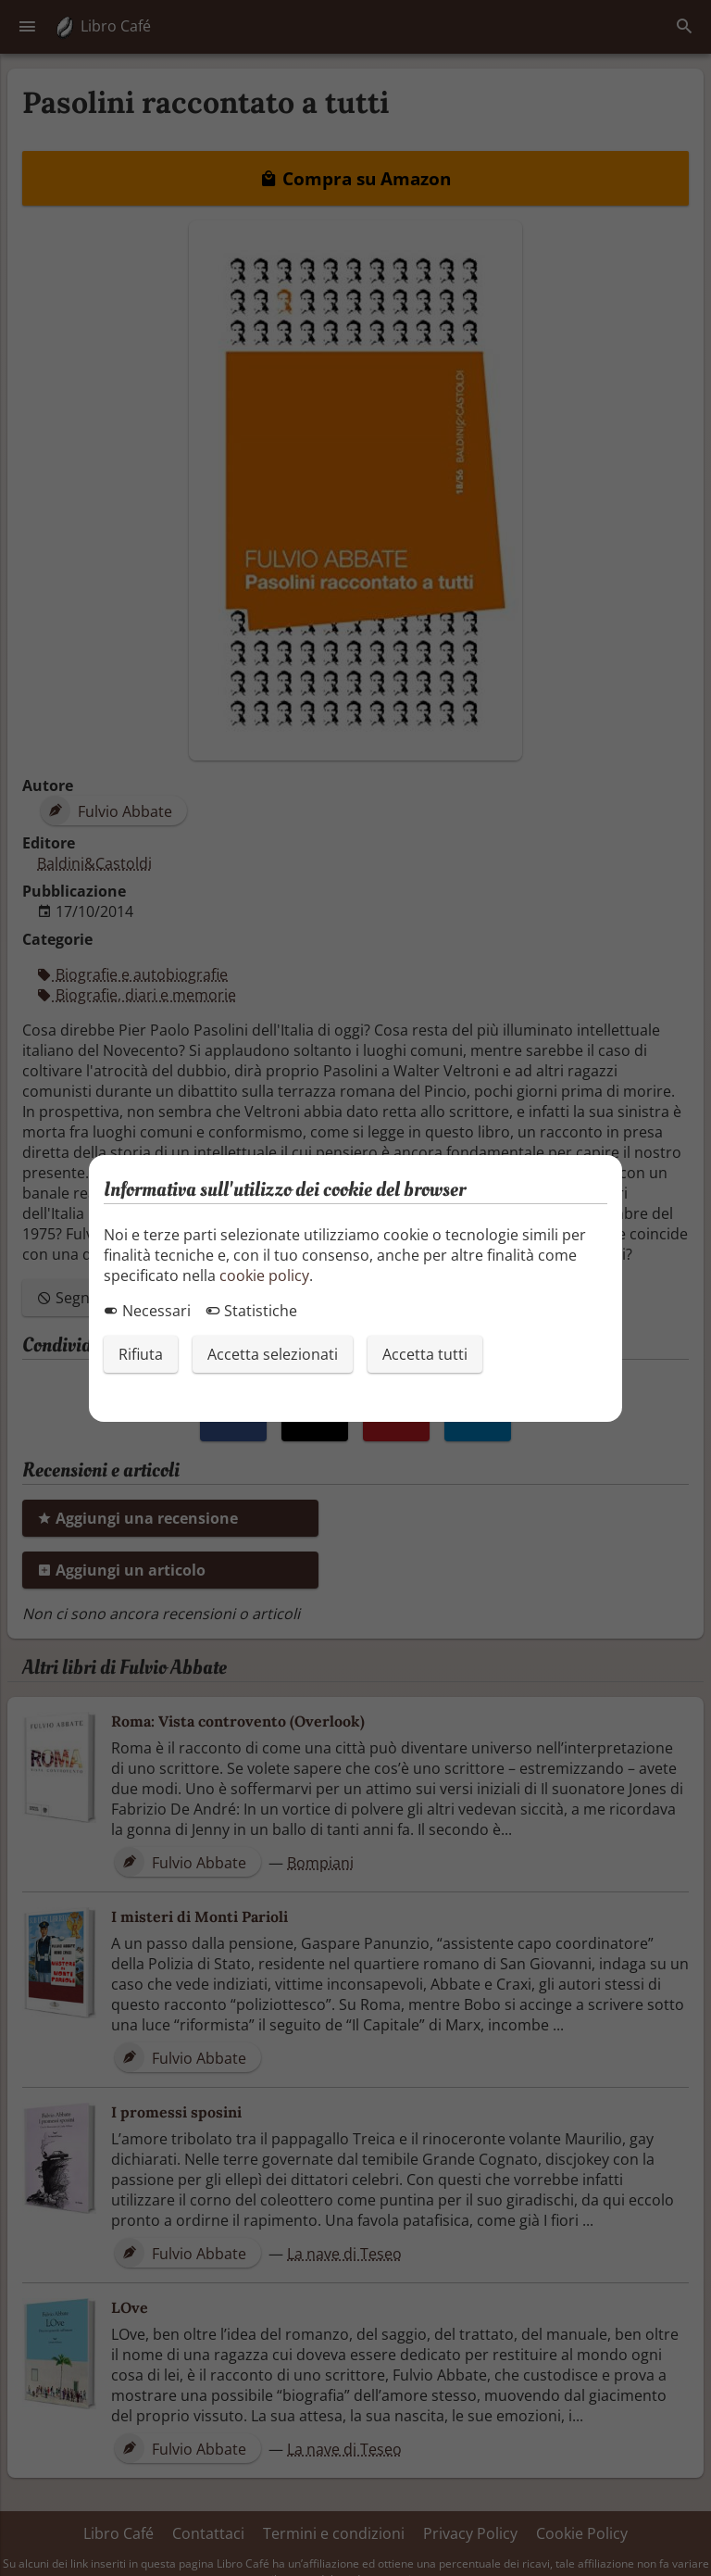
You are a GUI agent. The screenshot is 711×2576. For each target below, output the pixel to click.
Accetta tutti (425, 1354)
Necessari (147, 1311)
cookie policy (264, 1275)
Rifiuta (140, 1354)
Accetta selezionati (272, 1354)
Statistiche (251, 1311)
